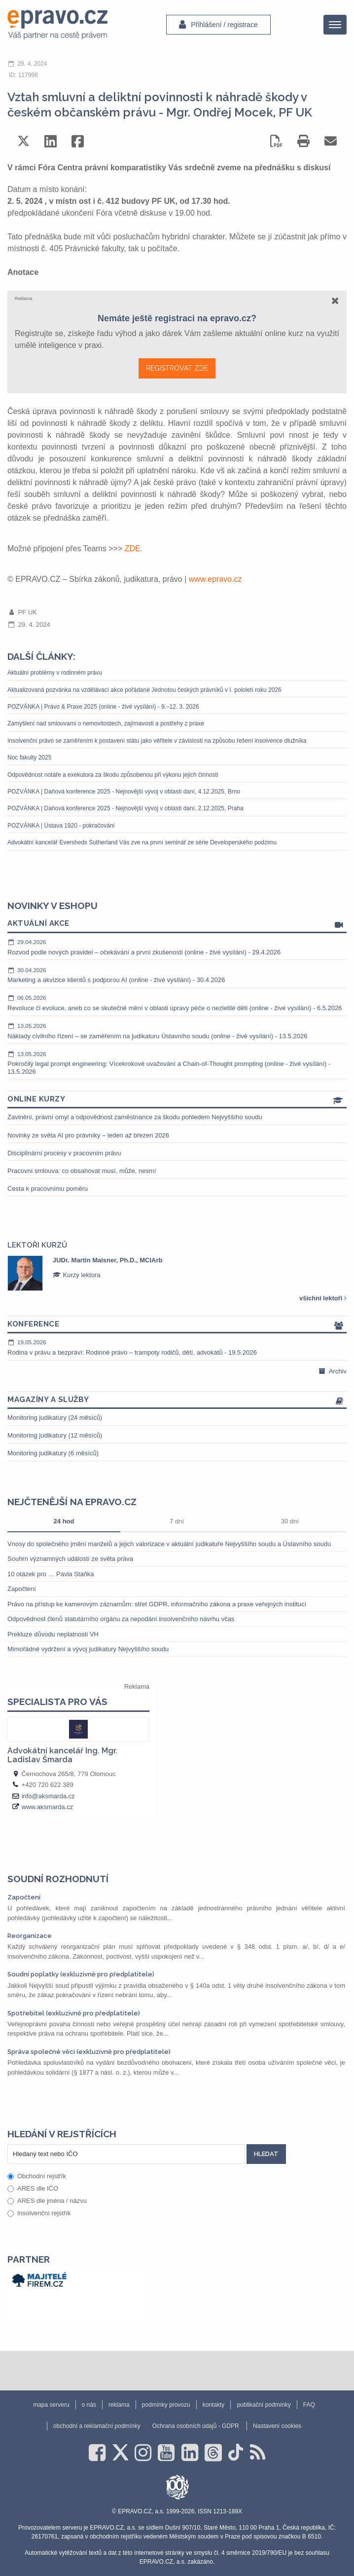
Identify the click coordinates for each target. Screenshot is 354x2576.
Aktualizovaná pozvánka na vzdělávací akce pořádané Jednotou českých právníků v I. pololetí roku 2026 (144, 689)
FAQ (309, 2404)
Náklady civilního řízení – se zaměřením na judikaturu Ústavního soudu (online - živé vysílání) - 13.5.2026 (177, 1031)
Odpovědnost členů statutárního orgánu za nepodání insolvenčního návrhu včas (120, 1619)
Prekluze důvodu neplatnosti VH (53, 1634)
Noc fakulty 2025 (29, 757)
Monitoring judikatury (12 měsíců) (54, 1435)
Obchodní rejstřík (36, 2176)
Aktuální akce (177, 924)
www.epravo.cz (215, 579)
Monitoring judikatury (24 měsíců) (54, 1417)
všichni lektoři (323, 1298)
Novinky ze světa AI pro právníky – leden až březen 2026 (88, 1135)
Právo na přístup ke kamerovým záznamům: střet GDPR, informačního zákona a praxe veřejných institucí (156, 1604)
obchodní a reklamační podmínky (97, 2426)
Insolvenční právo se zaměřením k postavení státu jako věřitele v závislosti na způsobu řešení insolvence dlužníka (156, 740)
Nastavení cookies (277, 2426)
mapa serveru (51, 2404)
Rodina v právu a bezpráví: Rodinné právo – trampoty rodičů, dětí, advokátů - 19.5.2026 (177, 1347)
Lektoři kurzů (37, 1245)
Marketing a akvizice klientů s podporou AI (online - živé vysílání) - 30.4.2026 (177, 975)
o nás (89, 2404)
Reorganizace (29, 1935)
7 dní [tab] (177, 1521)
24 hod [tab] (64, 1521)
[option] (177, 1273)
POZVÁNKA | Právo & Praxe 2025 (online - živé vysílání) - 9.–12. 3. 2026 (103, 706)
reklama (119, 2404)
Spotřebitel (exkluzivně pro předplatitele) (73, 2013)
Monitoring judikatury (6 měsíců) (53, 1453)
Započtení (21, 1588)
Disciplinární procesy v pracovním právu (64, 1153)
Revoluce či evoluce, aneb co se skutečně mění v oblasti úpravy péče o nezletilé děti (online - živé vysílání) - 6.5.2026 (177, 1003)
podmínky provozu (166, 2404)
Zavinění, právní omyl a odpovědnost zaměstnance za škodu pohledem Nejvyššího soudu (134, 1117)
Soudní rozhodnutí (57, 1878)
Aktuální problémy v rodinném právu (54, 672)
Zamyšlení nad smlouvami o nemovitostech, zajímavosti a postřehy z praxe (105, 723)
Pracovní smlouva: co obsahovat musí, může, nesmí (81, 1170)
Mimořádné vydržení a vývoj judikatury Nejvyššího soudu (88, 1649)
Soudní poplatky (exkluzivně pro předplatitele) (80, 1974)
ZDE (133, 548)
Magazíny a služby (177, 1400)
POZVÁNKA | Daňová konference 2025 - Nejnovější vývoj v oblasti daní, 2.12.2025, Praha (125, 808)
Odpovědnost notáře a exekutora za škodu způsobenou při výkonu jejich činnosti (112, 774)
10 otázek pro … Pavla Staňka (50, 1574)
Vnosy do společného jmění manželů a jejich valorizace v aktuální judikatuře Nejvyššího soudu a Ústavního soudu (169, 1544)
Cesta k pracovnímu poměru (47, 1188)
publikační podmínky (263, 2404)
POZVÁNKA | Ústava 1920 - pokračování (61, 825)
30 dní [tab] (290, 1521)
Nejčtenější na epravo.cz (72, 1501)
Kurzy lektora (76, 1275)
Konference (177, 1325)
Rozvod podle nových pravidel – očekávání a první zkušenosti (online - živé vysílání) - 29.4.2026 (177, 947)
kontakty (214, 2404)
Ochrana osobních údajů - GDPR (195, 2426)
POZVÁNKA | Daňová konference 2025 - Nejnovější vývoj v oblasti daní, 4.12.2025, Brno (123, 791)
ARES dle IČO (32, 2188)
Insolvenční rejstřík (39, 2213)
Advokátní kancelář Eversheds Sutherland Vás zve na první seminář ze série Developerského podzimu (142, 842)
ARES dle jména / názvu (47, 2200)
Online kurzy (177, 1100)
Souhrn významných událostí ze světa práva (70, 1558)
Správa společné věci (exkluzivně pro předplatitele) (89, 2051)
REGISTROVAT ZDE (177, 368)
